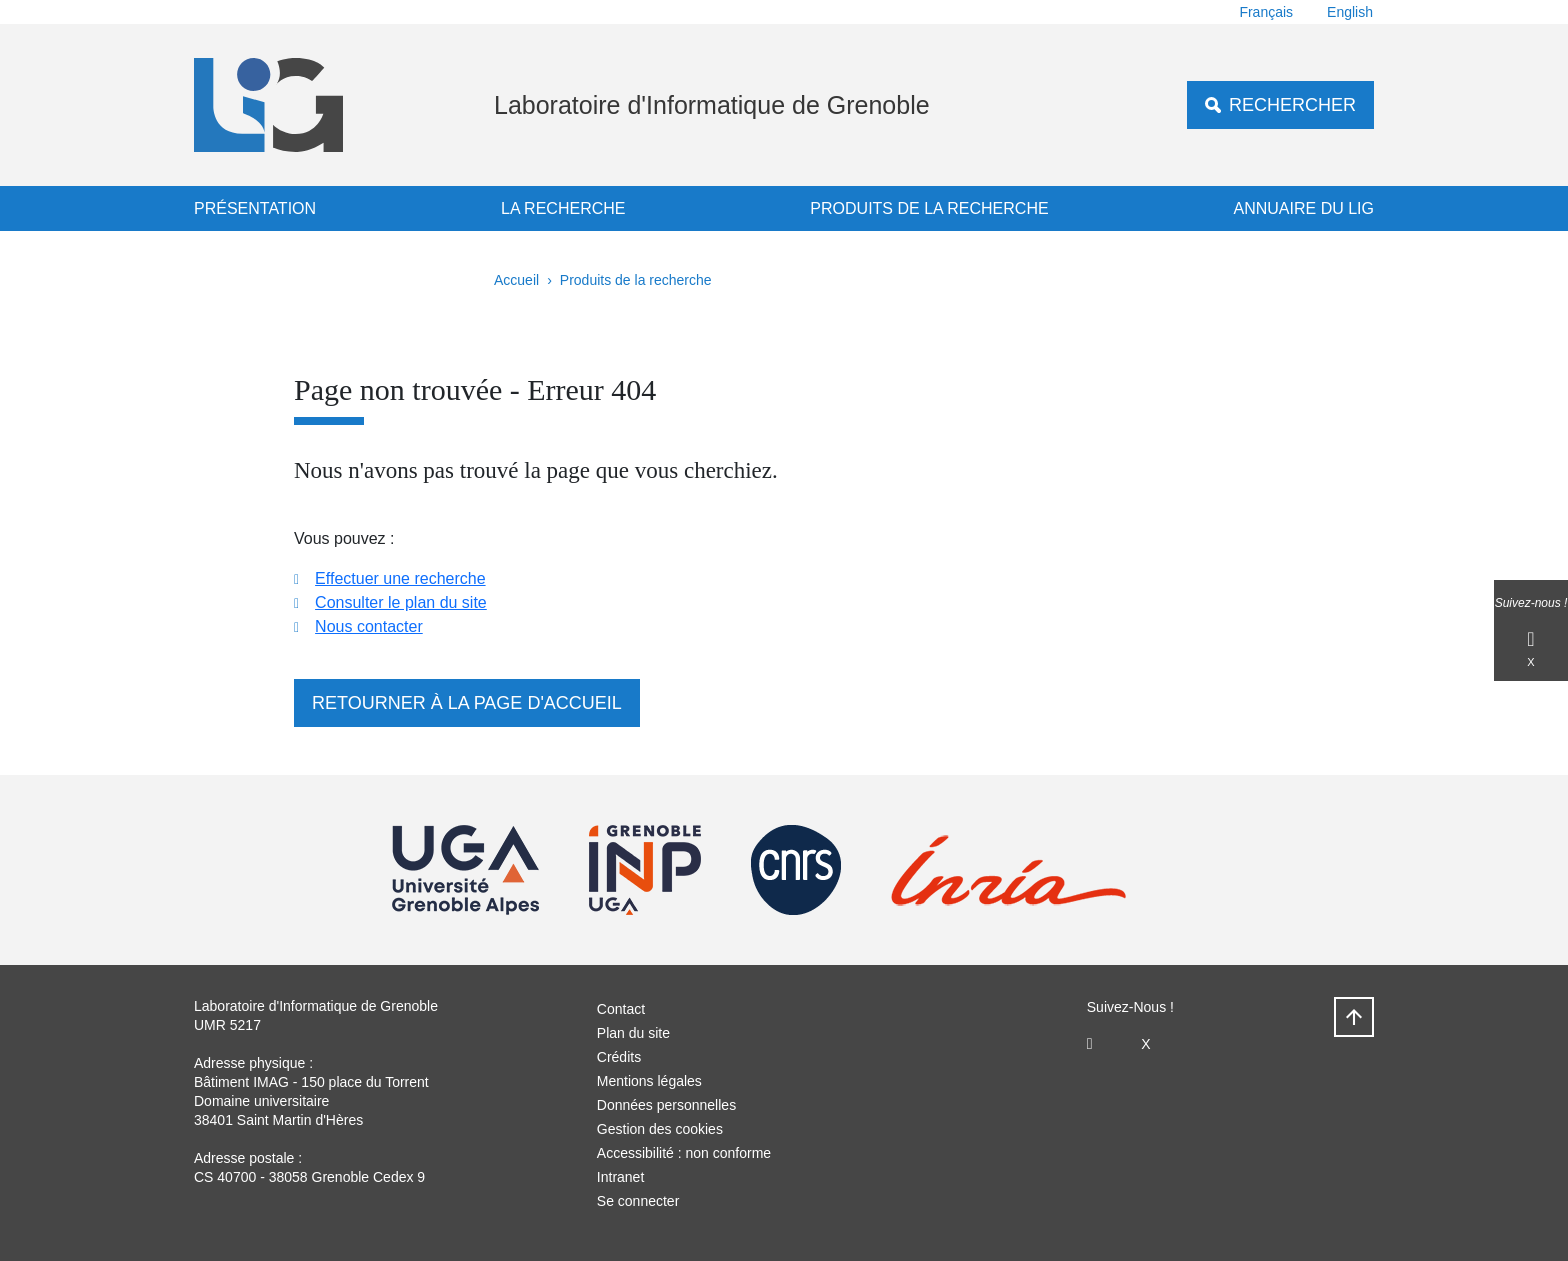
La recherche (563, 208)
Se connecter (638, 1201)
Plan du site (633, 1033)
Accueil (516, 280)
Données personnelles (666, 1105)
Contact (621, 1009)
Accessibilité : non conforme (684, 1153)
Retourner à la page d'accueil (467, 703)
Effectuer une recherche (400, 578)
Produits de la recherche (929, 208)
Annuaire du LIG (1304, 208)
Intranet (620, 1177)
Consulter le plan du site (401, 602)
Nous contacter (369, 626)
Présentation (255, 208)
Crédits (619, 1057)
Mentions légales (649, 1081)
